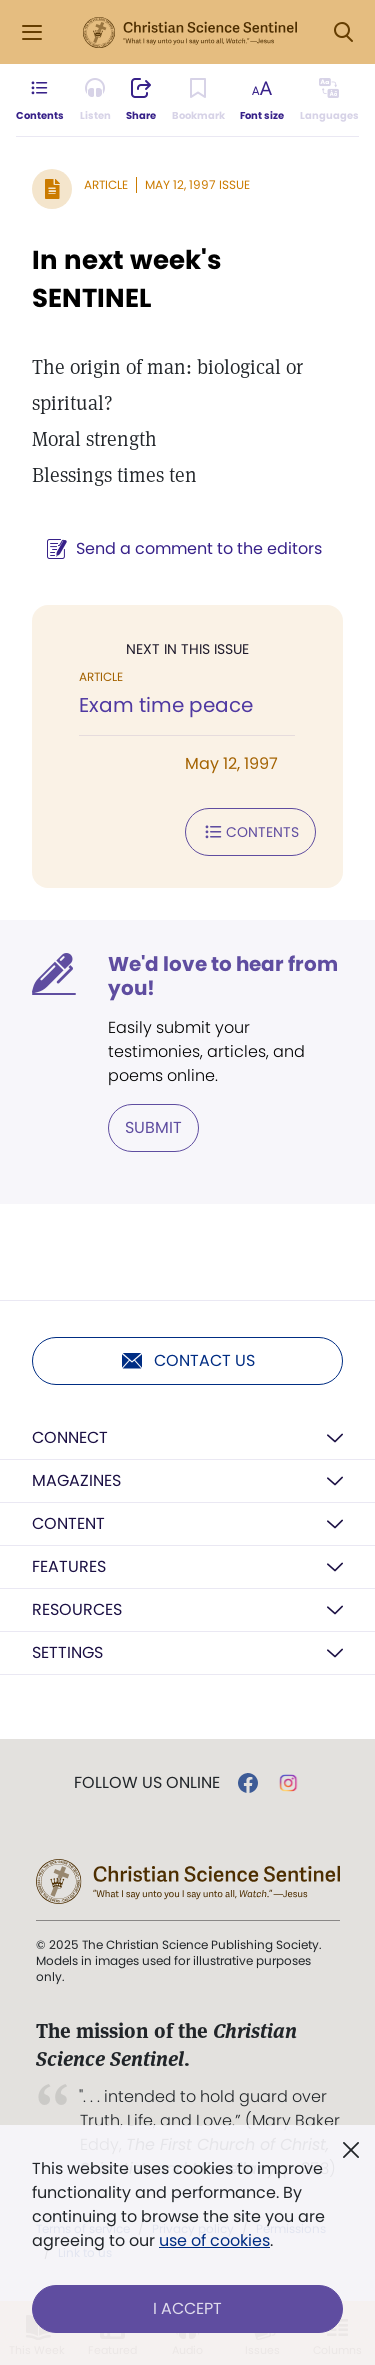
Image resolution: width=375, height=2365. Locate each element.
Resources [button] (77, 1609)
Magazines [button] (76, 1480)
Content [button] (68, 1523)
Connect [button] (70, 1437)
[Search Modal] (343, 32)
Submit (153, 1127)
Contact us (187, 1361)
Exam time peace (166, 705)
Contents (250, 832)
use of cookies (214, 2240)
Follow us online (147, 1783)
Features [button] (69, 1566)
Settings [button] (67, 1652)
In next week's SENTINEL (127, 279)
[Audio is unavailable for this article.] (95, 100)
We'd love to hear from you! (223, 976)
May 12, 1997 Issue (197, 184)
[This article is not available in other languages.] (329, 100)
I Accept (187, 2308)
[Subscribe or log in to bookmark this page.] (198, 100)
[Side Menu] (32, 32)
